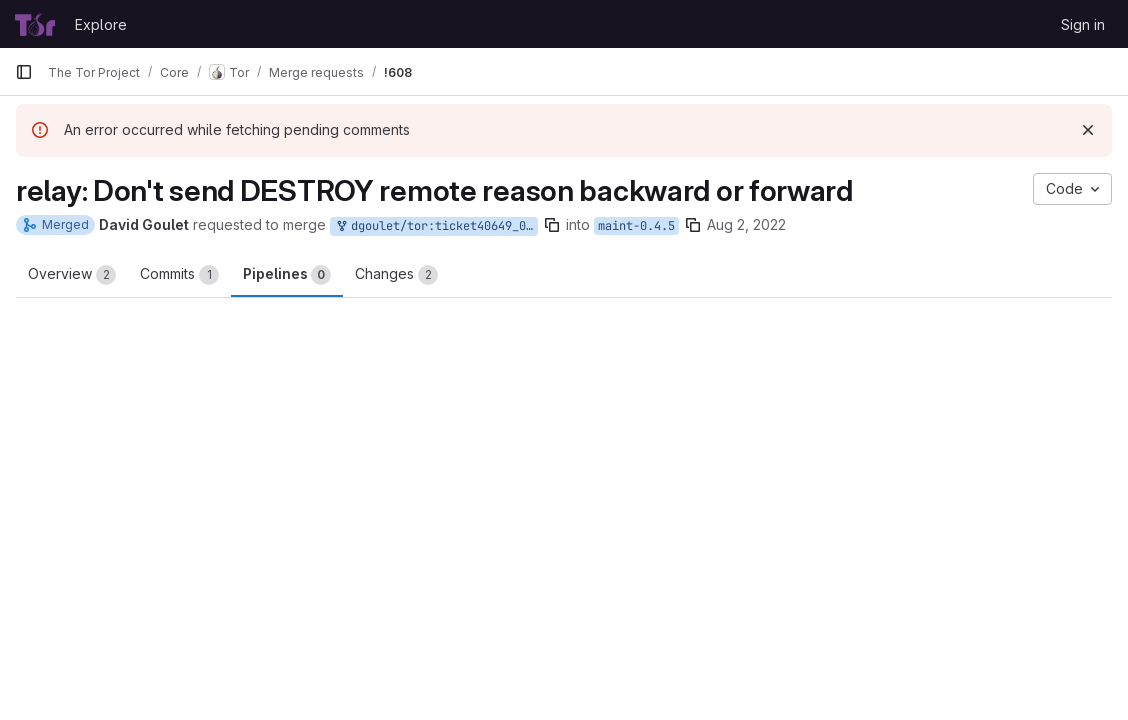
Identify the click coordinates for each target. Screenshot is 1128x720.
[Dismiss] (1088, 130)
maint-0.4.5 (636, 226)
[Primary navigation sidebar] (24, 72)
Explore (101, 24)
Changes (396, 275)
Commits (179, 275)
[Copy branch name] (552, 225)
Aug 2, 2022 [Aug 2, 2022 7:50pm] (746, 224)
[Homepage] (35, 24)
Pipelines (287, 275)
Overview (72, 275)
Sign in (1083, 24)
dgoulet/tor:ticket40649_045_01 (436, 226)
